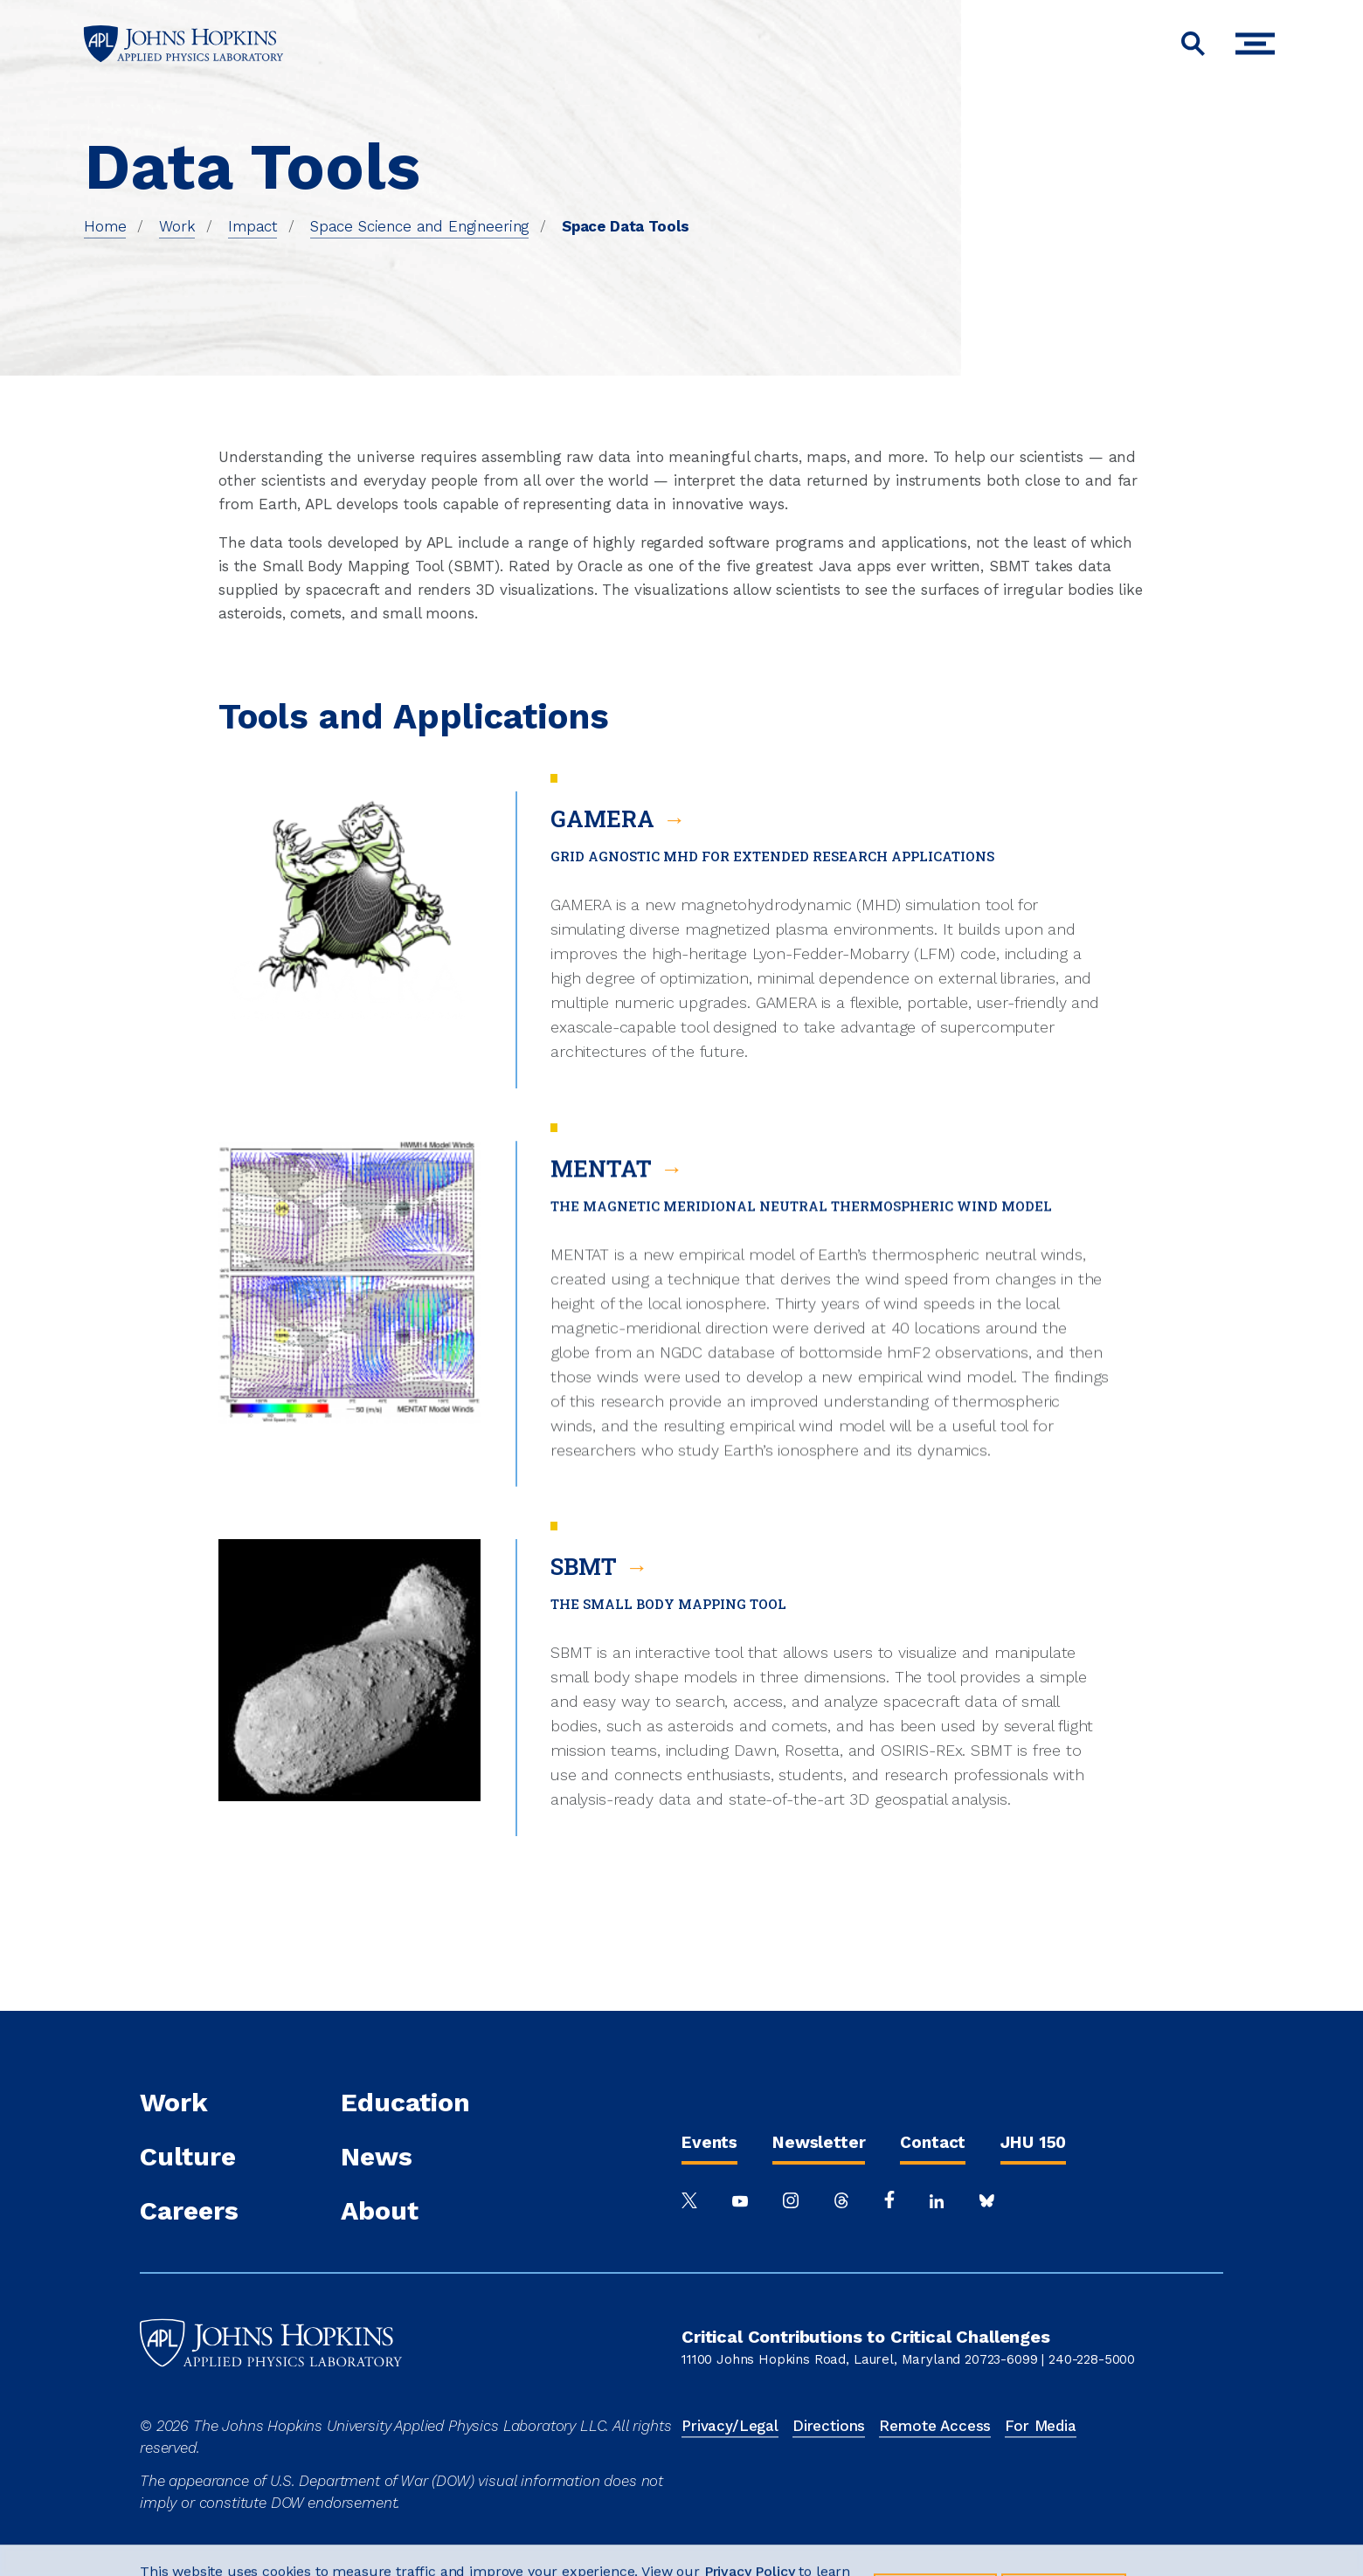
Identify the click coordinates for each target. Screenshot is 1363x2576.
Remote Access (935, 2425)
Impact (252, 226)
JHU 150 (1033, 2142)
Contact (932, 2142)
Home (105, 226)
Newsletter (818, 2142)
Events (709, 2142)
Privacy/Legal (730, 2425)
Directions (828, 2425)
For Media (1040, 2425)
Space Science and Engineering (419, 226)
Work (177, 226)
